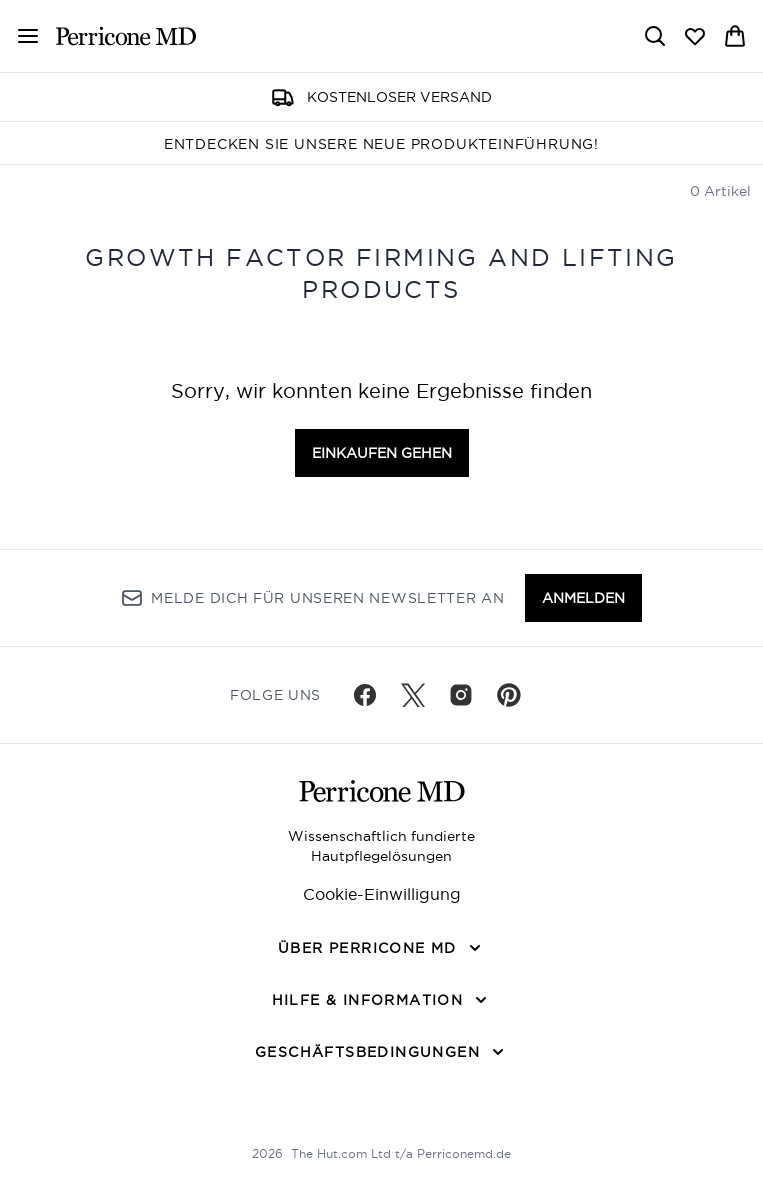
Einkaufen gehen (382, 453)
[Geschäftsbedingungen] (381, 1052)
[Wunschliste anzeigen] (695, 36)
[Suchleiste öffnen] (655, 36)
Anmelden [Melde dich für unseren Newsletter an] (583, 598)
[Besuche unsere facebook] (365, 695)
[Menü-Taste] (28, 36)
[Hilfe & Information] (382, 1000)
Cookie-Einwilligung (382, 894)
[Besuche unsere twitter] (413, 695)
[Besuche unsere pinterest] (509, 695)
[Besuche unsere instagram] (461, 695)
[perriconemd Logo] (126, 36)
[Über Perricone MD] (381, 948)
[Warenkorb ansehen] (735, 36)
